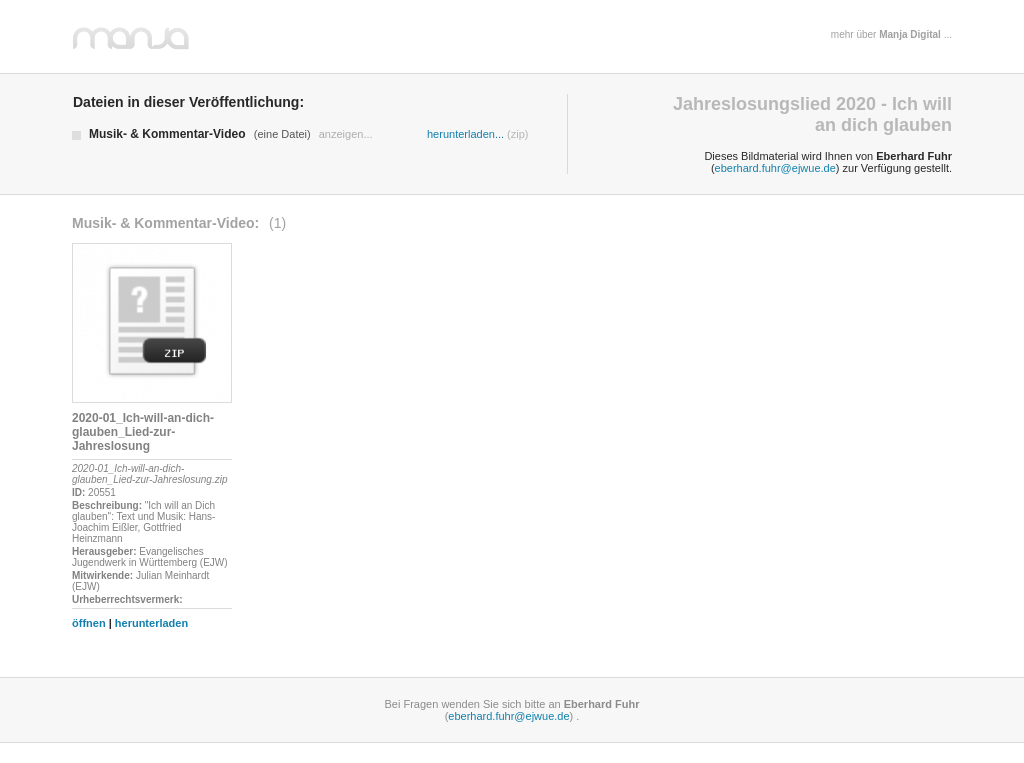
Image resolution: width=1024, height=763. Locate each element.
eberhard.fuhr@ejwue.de (775, 168)
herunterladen (151, 623)
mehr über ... (891, 34)
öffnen (89, 623)
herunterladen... (465, 134)
